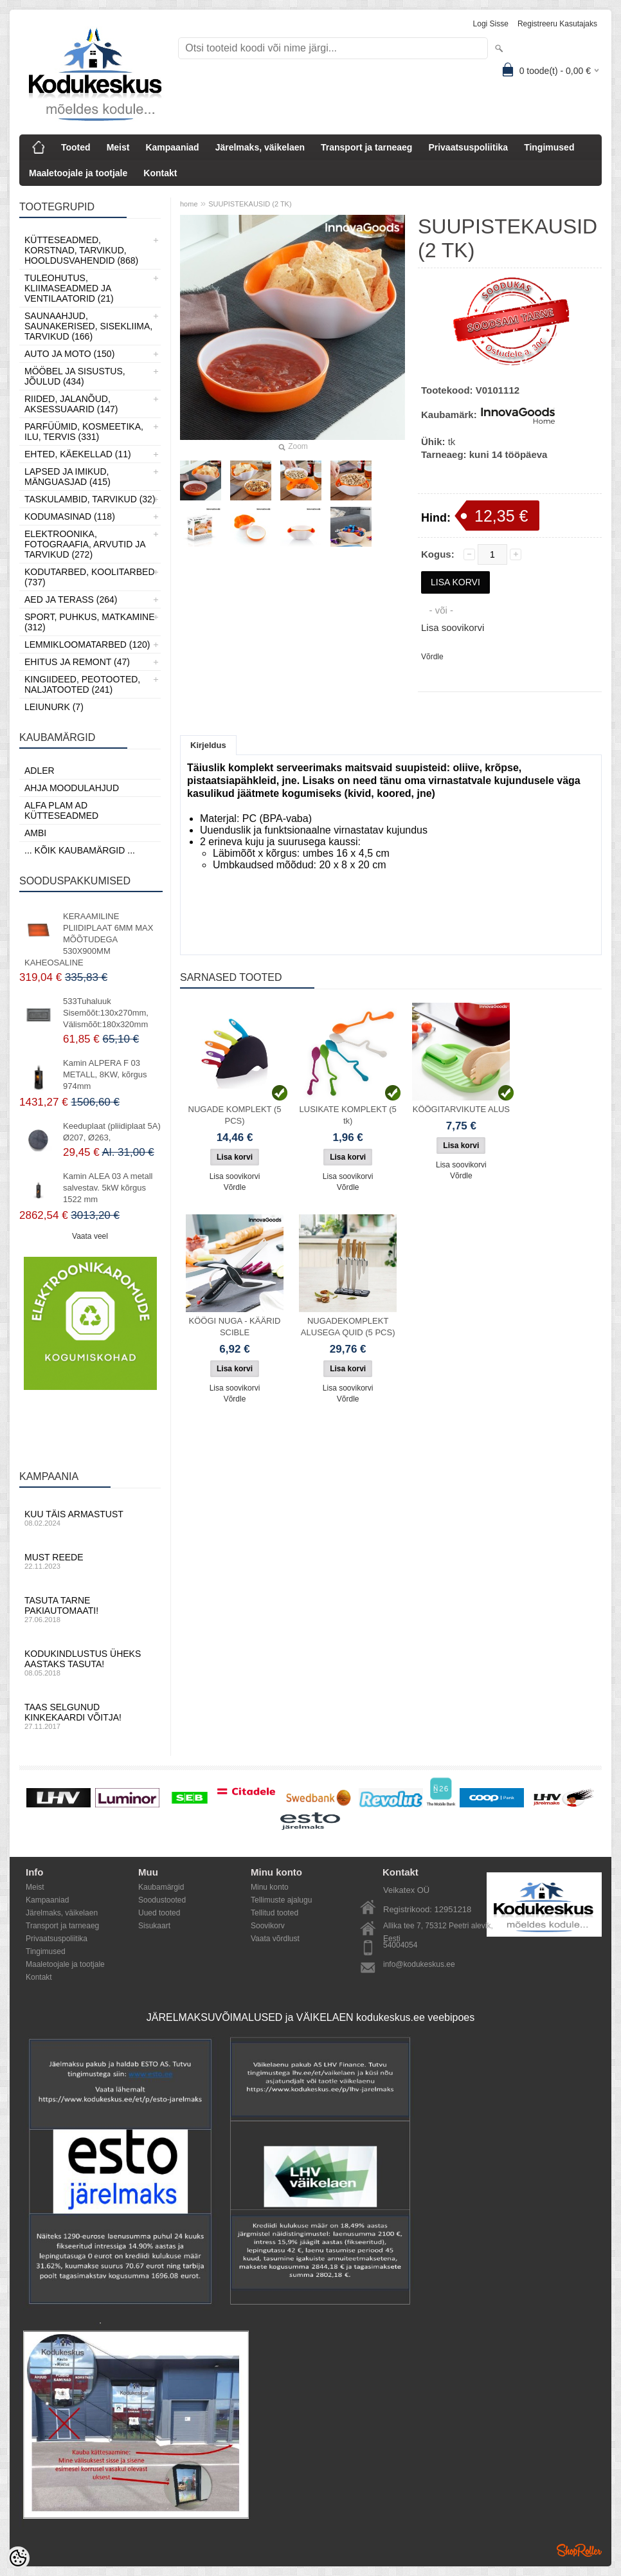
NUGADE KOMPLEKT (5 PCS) (235, 1115)
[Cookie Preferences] (18, 2558)
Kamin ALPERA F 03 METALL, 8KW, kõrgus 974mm (105, 1074)
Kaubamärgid (161, 1887)
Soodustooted (162, 1900)
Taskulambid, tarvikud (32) (90, 499)
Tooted (76, 147)
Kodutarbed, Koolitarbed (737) (89, 577)
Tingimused (549, 147)
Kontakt (160, 173)
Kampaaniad (172, 147)
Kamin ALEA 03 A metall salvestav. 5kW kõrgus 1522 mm (107, 1187)
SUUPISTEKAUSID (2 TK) (249, 204)
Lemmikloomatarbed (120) (87, 644)
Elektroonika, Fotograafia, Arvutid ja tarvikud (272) (84, 544)
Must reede (90, 1561)
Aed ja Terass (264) (70, 599)
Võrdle (432, 656)
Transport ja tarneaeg (366, 147)
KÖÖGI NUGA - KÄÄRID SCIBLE (234, 1326)
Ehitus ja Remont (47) (77, 662)
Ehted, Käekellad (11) (77, 454)
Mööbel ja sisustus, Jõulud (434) (74, 376)
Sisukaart (154, 1925)
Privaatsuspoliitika (468, 147)
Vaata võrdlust (275, 1938)
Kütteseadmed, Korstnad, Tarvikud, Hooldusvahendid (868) (81, 250)
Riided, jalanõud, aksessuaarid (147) (71, 404)
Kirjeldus (208, 745)
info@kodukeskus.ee (419, 1964)
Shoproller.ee (579, 2550)
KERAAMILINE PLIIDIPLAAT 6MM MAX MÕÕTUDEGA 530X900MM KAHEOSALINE (88, 939)
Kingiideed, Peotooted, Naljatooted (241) (82, 684)
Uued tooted (159, 1912)
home (189, 204)
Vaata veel (90, 1236)
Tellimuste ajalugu (281, 1900)
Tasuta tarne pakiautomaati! (90, 1609)
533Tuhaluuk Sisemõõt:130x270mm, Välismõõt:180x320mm (105, 1012)
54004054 (400, 1945)
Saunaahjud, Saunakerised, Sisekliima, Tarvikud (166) (88, 326)
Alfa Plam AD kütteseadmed (61, 810)
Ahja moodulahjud (71, 788)
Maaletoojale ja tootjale (78, 173)
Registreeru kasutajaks (557, 23)
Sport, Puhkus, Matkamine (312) (89, 622)
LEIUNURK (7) (54, 707)
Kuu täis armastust (90, 1518)
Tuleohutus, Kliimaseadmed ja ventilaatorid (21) (69, 288)
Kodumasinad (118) (69, 516)
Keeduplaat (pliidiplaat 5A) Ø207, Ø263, (112, 1131)
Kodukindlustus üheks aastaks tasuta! (90, 1663)
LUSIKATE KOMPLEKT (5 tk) (348, 1115)
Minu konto (270, 1887)
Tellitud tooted (274, 1912)
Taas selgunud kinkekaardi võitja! (90, 1716)
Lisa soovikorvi (452, 627)
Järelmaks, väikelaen (260, 147)
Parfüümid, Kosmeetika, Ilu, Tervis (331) (83, 431)
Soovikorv (268, 1925)
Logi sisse (491, 23)
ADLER (39, 770)
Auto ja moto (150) (69, 354)
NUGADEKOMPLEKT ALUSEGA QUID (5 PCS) (348, 1326)
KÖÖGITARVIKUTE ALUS (461, 1109)
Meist (118, 147)
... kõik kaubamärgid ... (79, 850)
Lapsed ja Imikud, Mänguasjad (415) (67, 476)
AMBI (35, 833)
